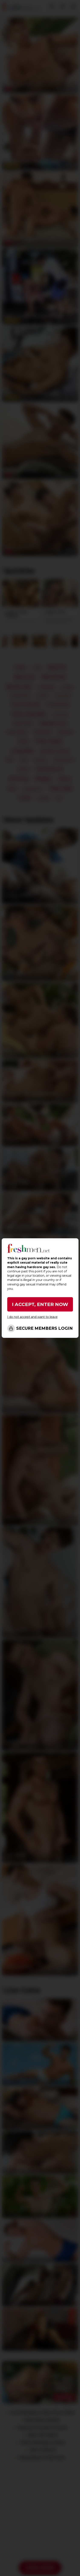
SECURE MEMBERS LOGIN (44, 1328)
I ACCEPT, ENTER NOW (40, 1304)
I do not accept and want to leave (32, 1317)
